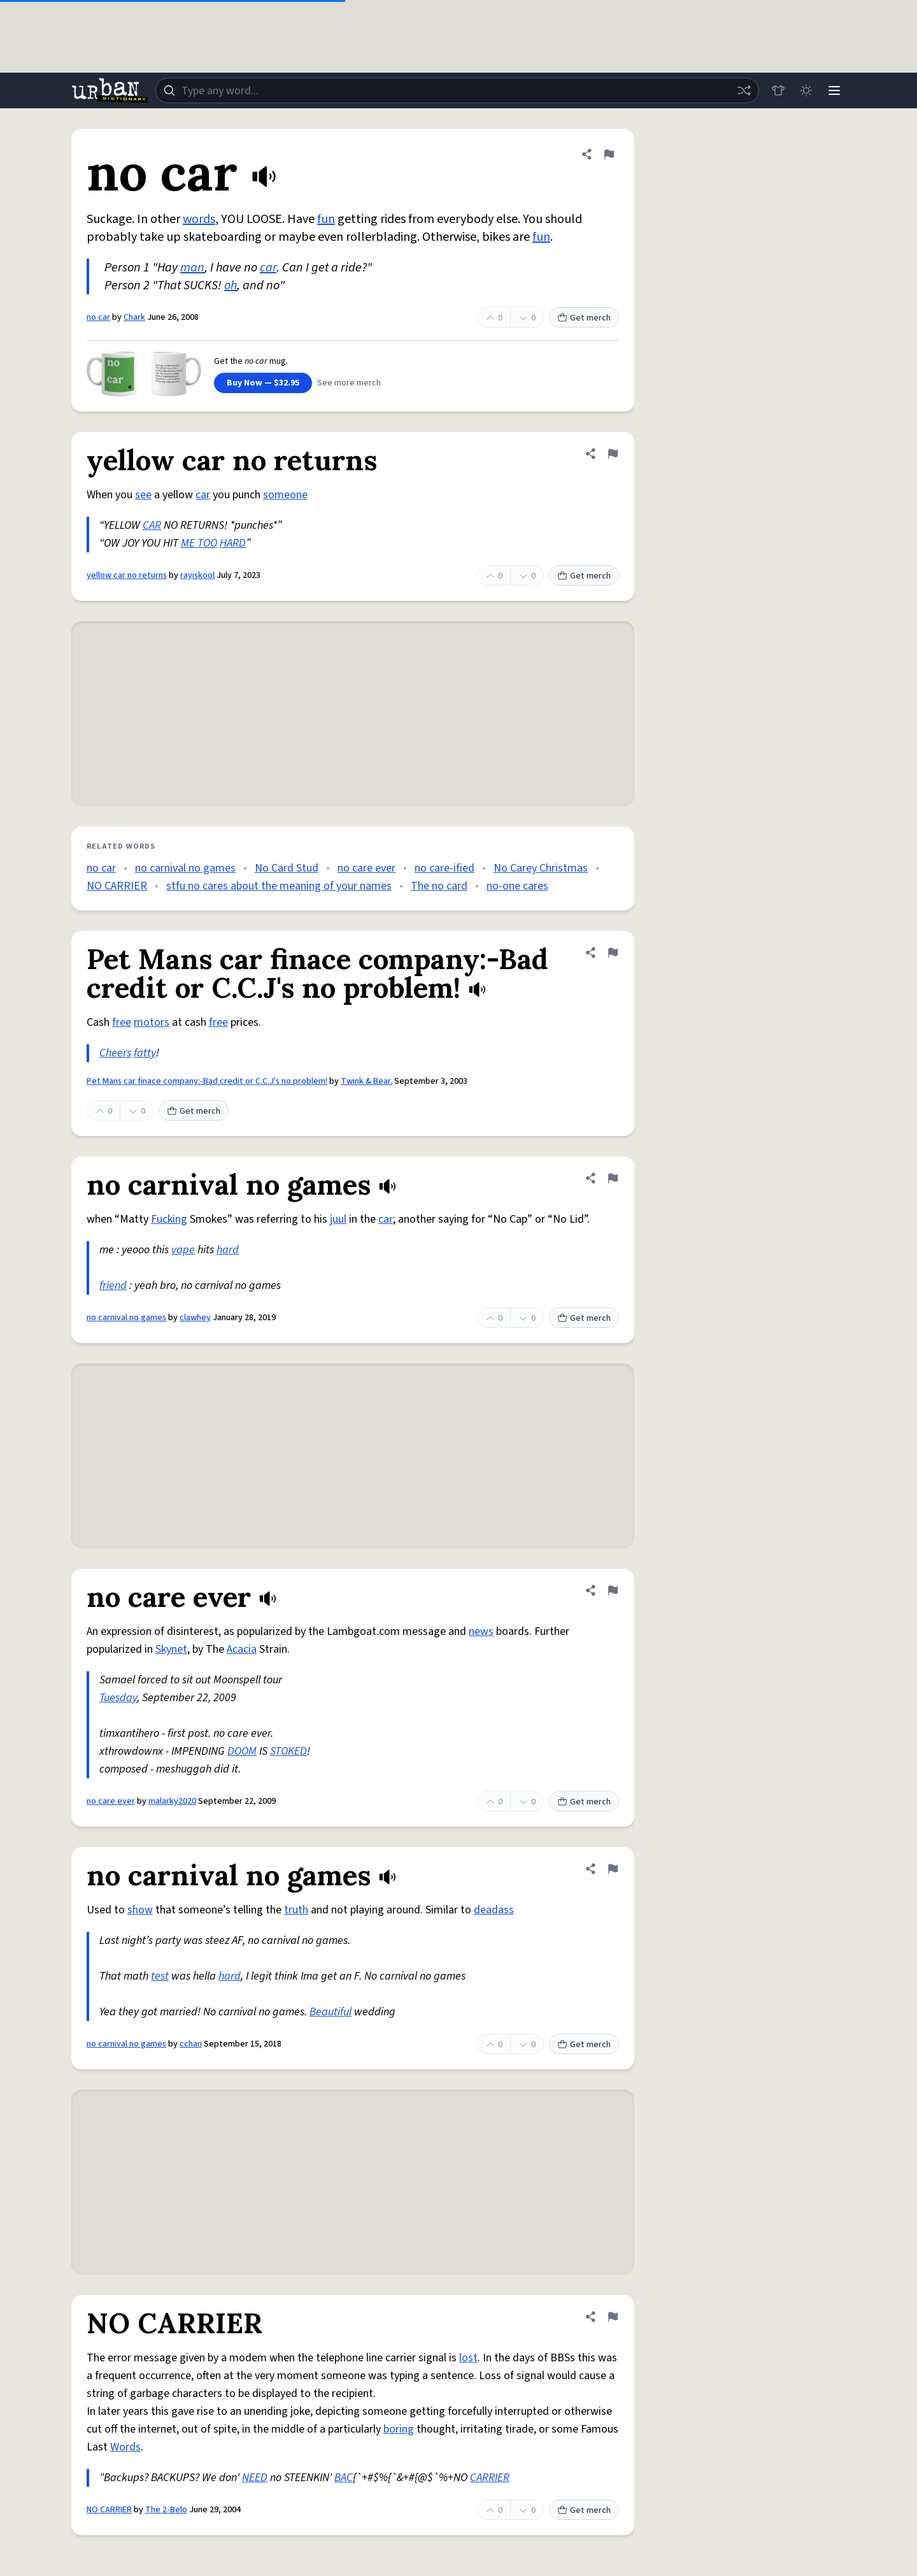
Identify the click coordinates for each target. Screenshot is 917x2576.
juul (338, 1219)
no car (98, 317)
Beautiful (330, 2012)
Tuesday (118, 1698)
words (199, 219)
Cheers (115, 1053)
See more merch (349, 383)
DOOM (242, 1751)
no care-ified (444, 868)
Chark (134, 317)
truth (296, 1910)
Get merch (584, 318)
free (121, 1022)
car (268, 268)
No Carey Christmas (541, 868)
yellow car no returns (127, 575)
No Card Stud (286, 868)
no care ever (366, 868)
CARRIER (489, 2478)
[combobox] (457, 90)
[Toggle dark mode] (806, 90)
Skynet (171, 1649)
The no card (439, 886)
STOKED (288, 1751)
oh (230, 285)
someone (285, 495)
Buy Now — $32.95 (263, 383)
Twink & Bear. (366, 1081)
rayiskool (197, 575)
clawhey (195, 1317)
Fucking (169, 1219)
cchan (191, 2044)
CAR (152, 525)
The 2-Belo (166, 2509)
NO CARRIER (117, 886)
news (481, 1631)
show (140, 1910)
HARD (233, 543)
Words (125, 2447)
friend (113, 1285)
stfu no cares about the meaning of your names (279, 886)
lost (468, 2358)
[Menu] (834, 90)
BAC (343, 2478)
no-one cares (517, 886)
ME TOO (199, 543)
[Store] (778, 90)
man (192, 268)
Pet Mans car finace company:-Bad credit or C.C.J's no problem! (207, 1081)
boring (398, 2429)
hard (228, 1250)
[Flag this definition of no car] (609, 154)
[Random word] (743, 90)
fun (326, 219)
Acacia (242, 1649)
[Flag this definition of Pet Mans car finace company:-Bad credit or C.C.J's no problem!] (612, 952)
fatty (145, 1053)
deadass (494, 1910)
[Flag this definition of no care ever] (612, 1590)
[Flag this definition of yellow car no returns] (612, 453)
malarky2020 (172, 1801)
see (143, 495)
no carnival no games (185, 868)
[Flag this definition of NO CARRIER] (612, 2316)
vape (183, 1250)
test (160, 1976)
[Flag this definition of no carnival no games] (612, 1178)
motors (151, 1022)
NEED (254, 2478)
